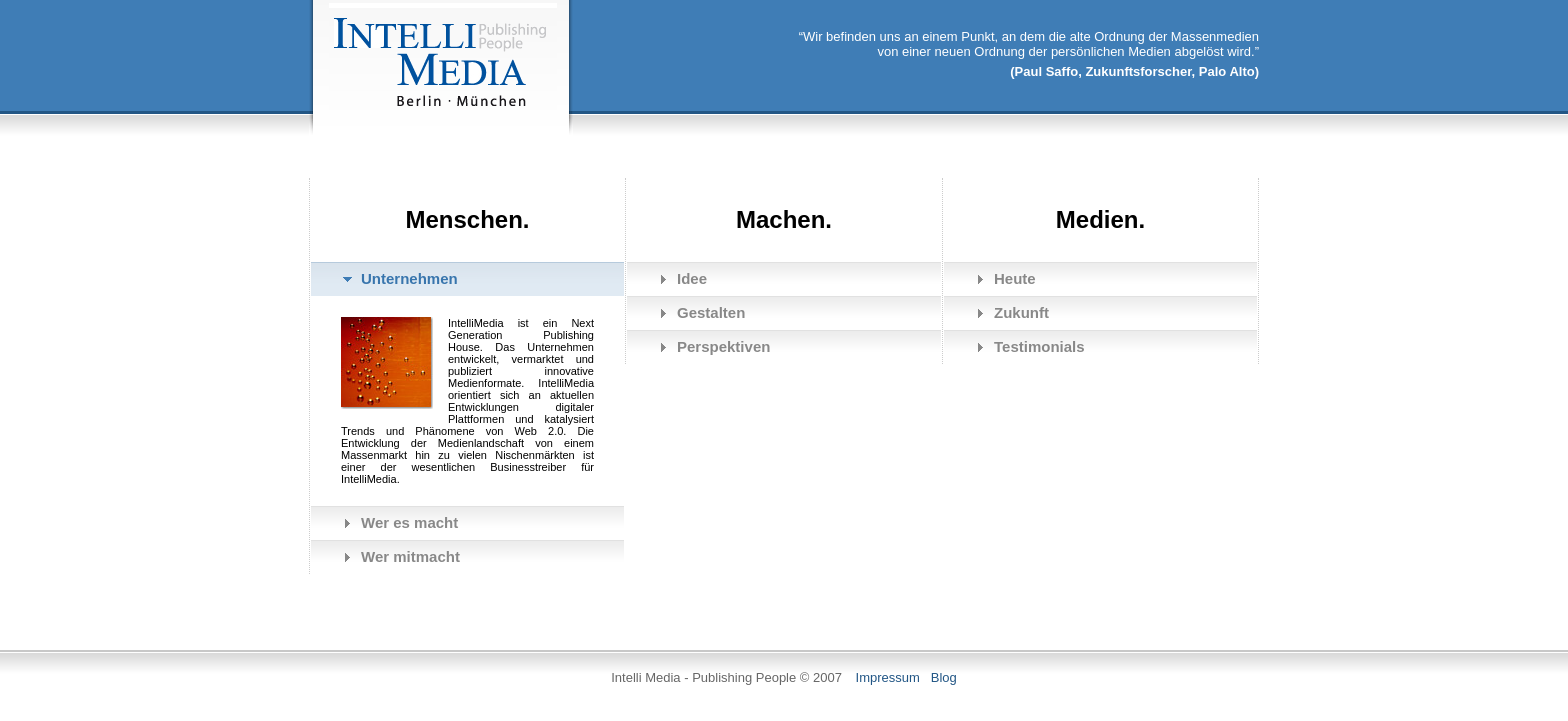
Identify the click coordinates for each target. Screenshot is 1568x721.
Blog (944, 677)
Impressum (888, 677)
